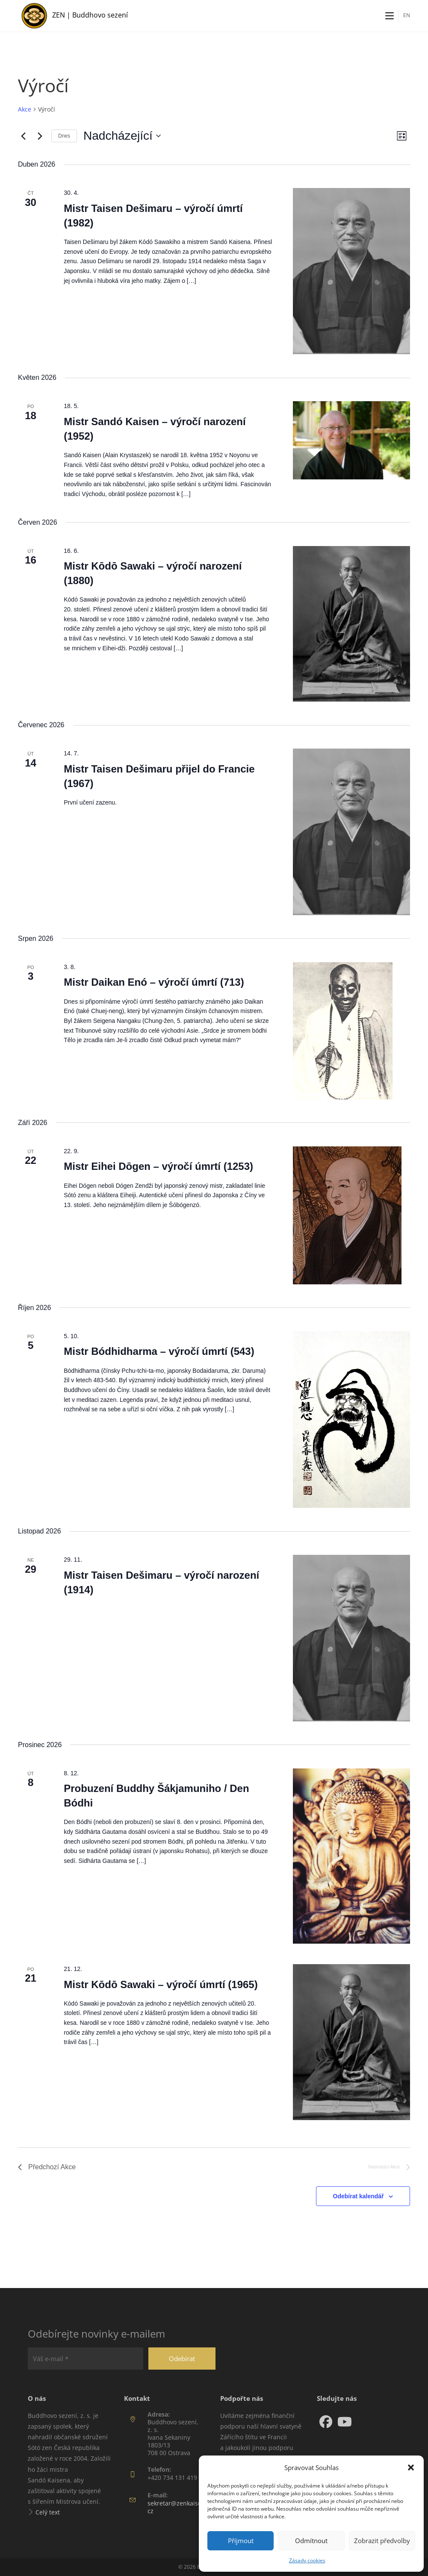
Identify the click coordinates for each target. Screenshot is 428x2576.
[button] (411, 2467)
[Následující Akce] (40, 136)
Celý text (47, 2512)
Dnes (64, 136)
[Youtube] (344, 2421)
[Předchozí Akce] (23, 136)
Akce (24, 109)
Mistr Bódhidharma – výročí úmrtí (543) (159, 1351)
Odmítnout (311, 2540)
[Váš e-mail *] (85, 2358)
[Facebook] (325, 2421)
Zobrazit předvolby (382, 2540)
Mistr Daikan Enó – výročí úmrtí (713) (154, 982)
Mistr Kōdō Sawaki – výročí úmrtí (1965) (160, 1984)
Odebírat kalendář (358, 2196)
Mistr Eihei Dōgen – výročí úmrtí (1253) (158, 1166)
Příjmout (241, 2540)
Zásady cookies (307, 2560)
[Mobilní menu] (389, 16)
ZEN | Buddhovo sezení (90, 15)
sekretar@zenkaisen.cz (177, 2507)
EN (406, 15)
